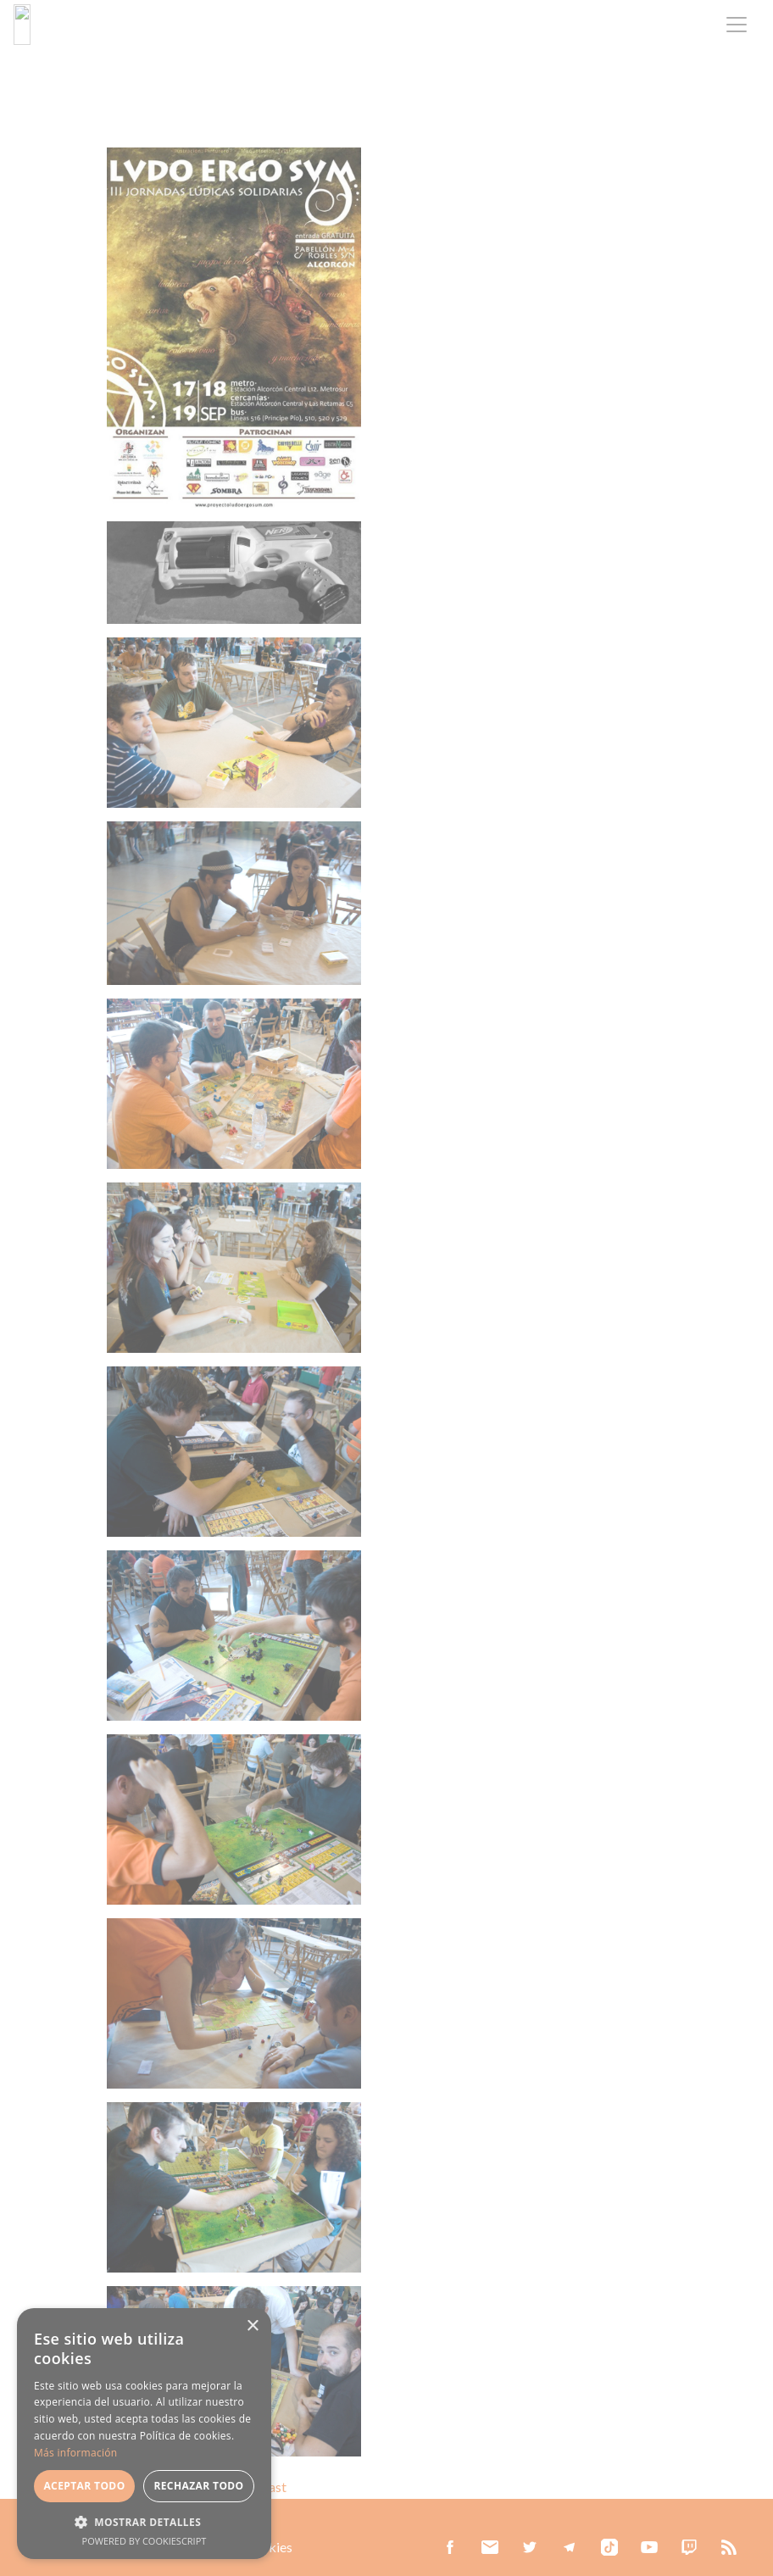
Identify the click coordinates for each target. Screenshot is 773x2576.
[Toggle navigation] (736, 24)
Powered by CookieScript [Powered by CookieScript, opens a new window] (144, 2540)
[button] (144, 2521)
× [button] (252, 2326)
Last (274, 2487)
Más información (75, 2452)
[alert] (144, 2433)
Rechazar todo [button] (198, 2486)
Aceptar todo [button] (84, 2486)
